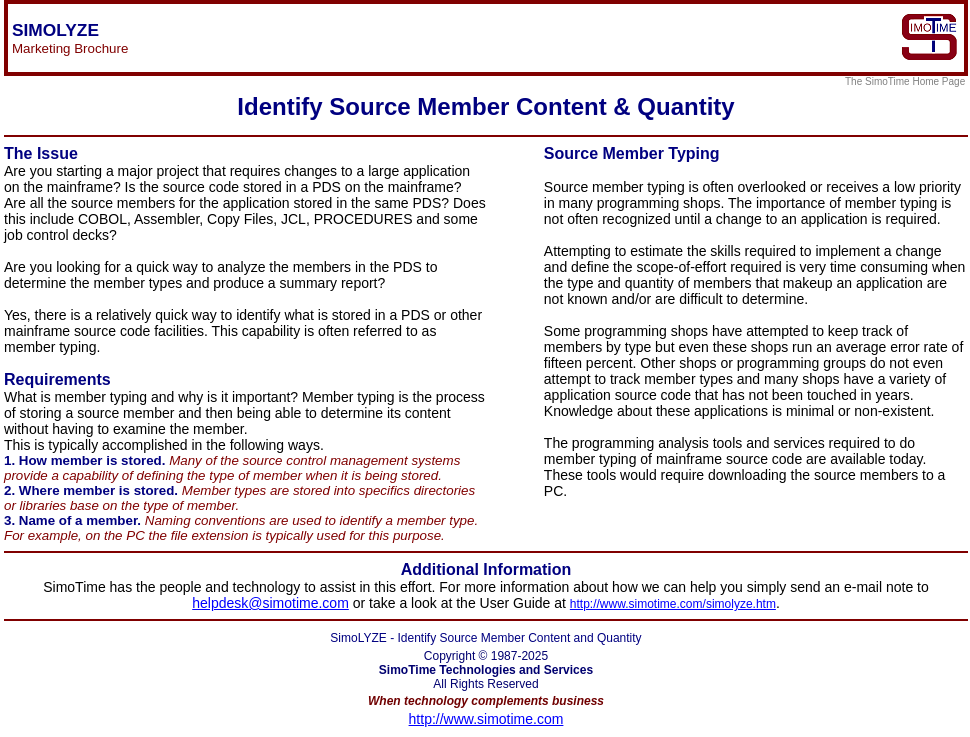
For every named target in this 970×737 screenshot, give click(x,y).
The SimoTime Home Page (906, 81)
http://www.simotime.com (486, 719)
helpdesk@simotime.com (270, 603)
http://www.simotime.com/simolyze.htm (673, 604)
